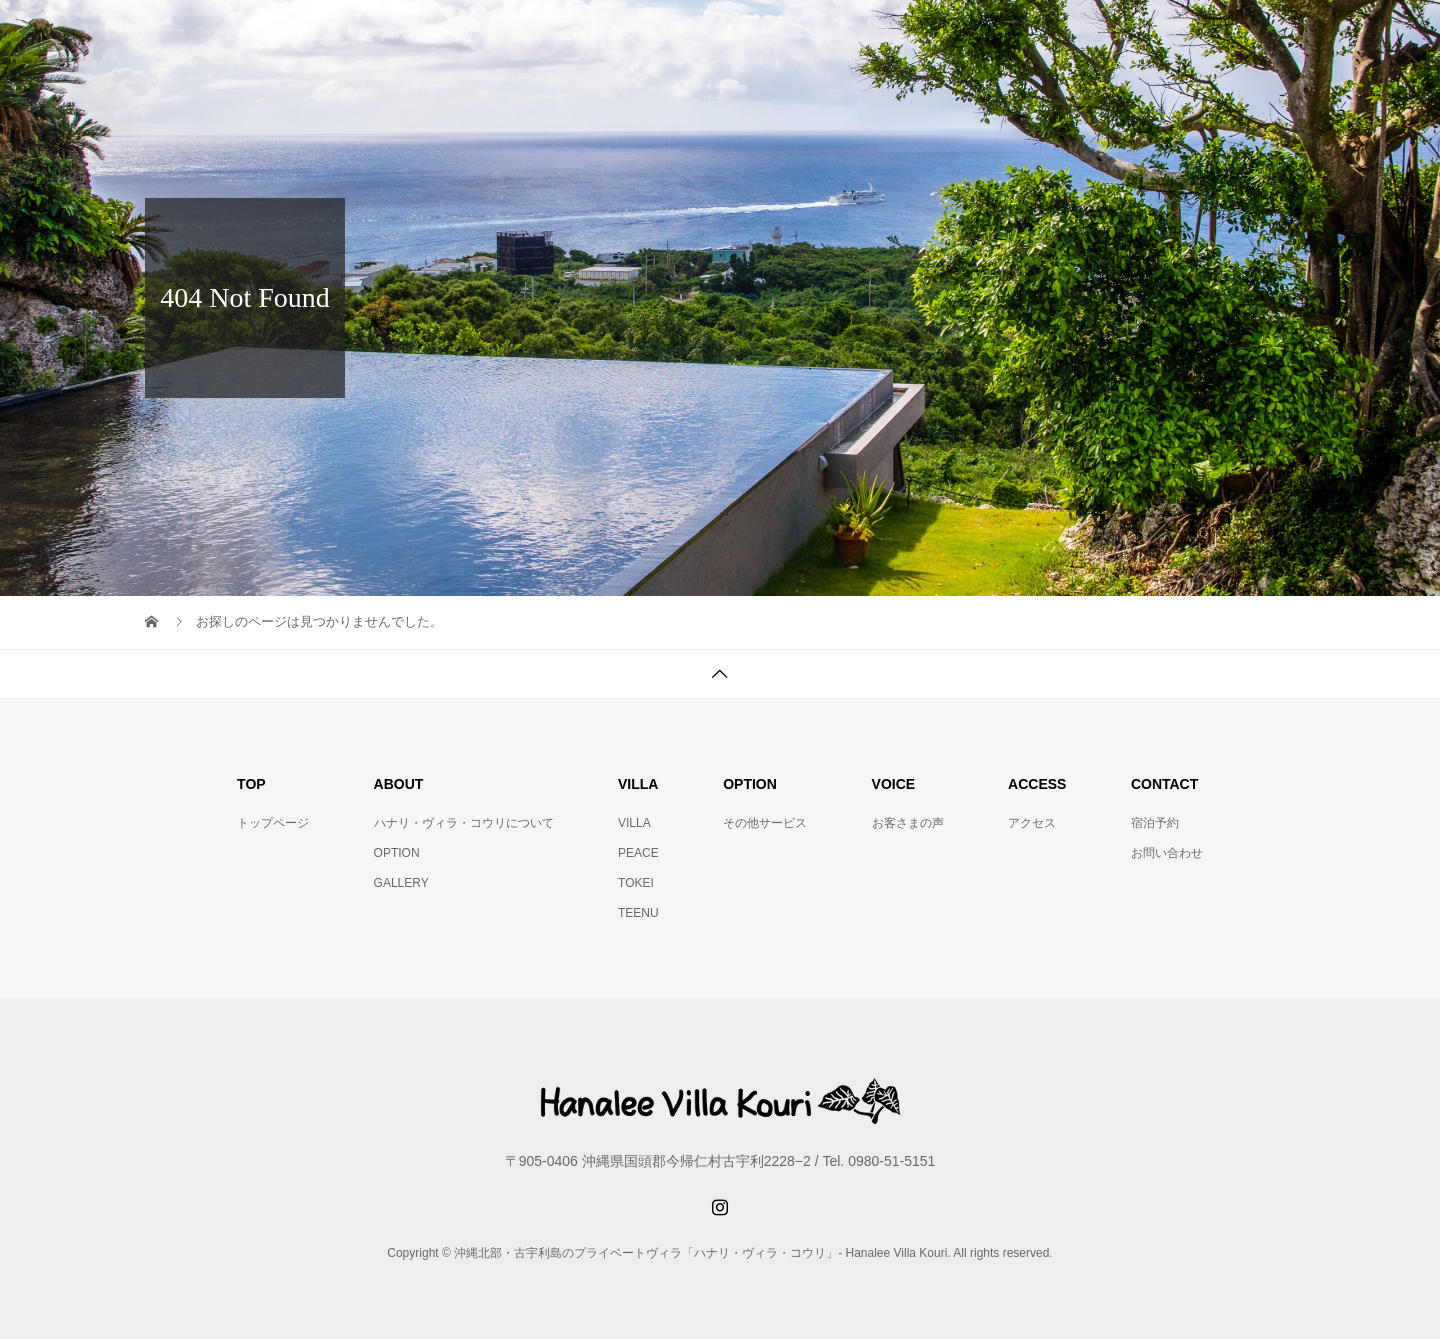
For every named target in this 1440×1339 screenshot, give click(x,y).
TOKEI (636, 883)
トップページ (273, 823)
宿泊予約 (1155, 823)
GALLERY (401, 883)
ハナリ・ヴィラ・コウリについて (464, 823)
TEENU (638, 913)
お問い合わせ (1167, 853)
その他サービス (765, 823)
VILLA (634, 823)
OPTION (397, 853)
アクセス (1032, 823)
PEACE (638, 853)
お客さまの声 (908, 823)
